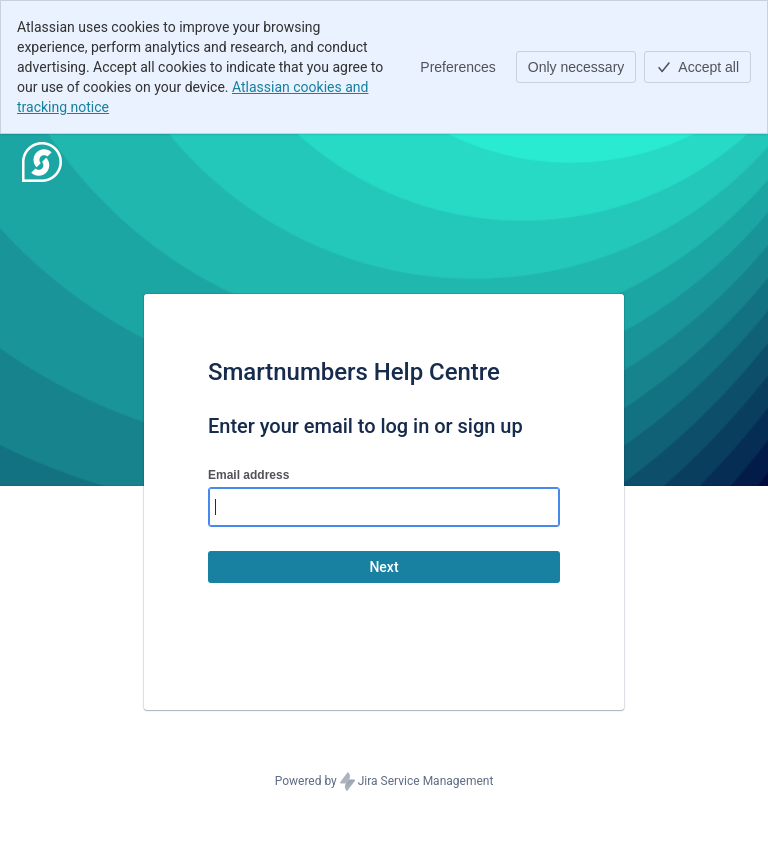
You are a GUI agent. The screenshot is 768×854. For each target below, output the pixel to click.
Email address (248, 475)
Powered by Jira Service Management (384, 782)
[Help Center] (42, 162)
